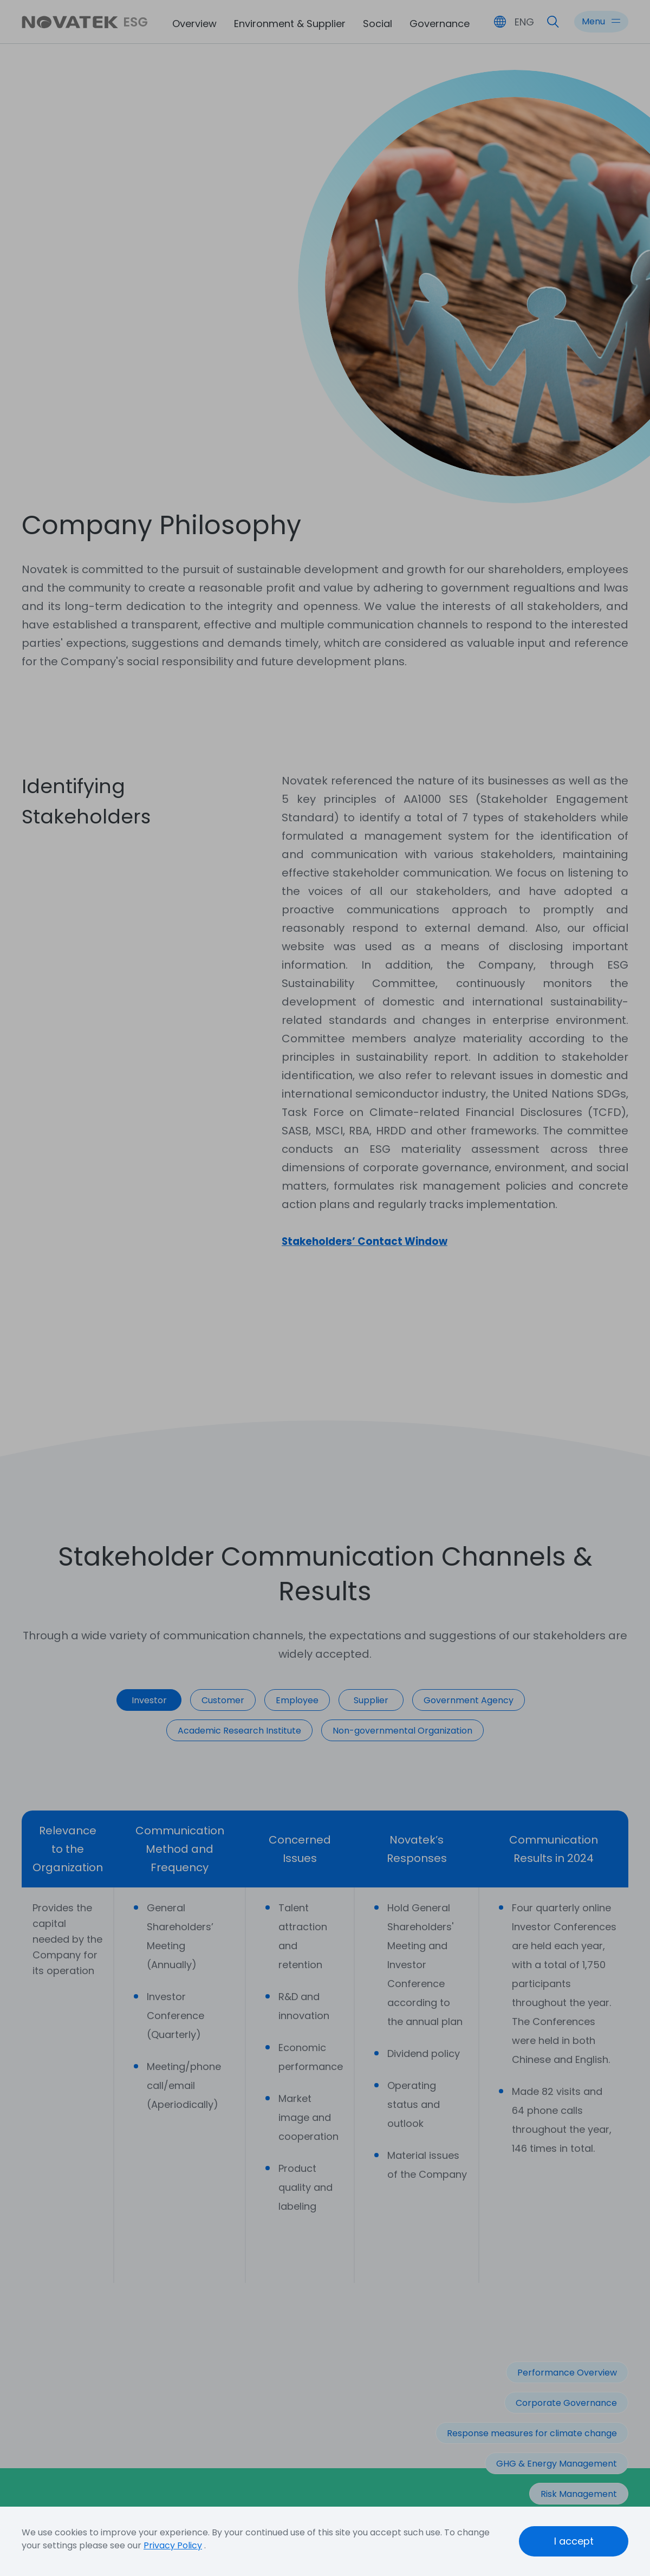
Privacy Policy (173, 2545)
